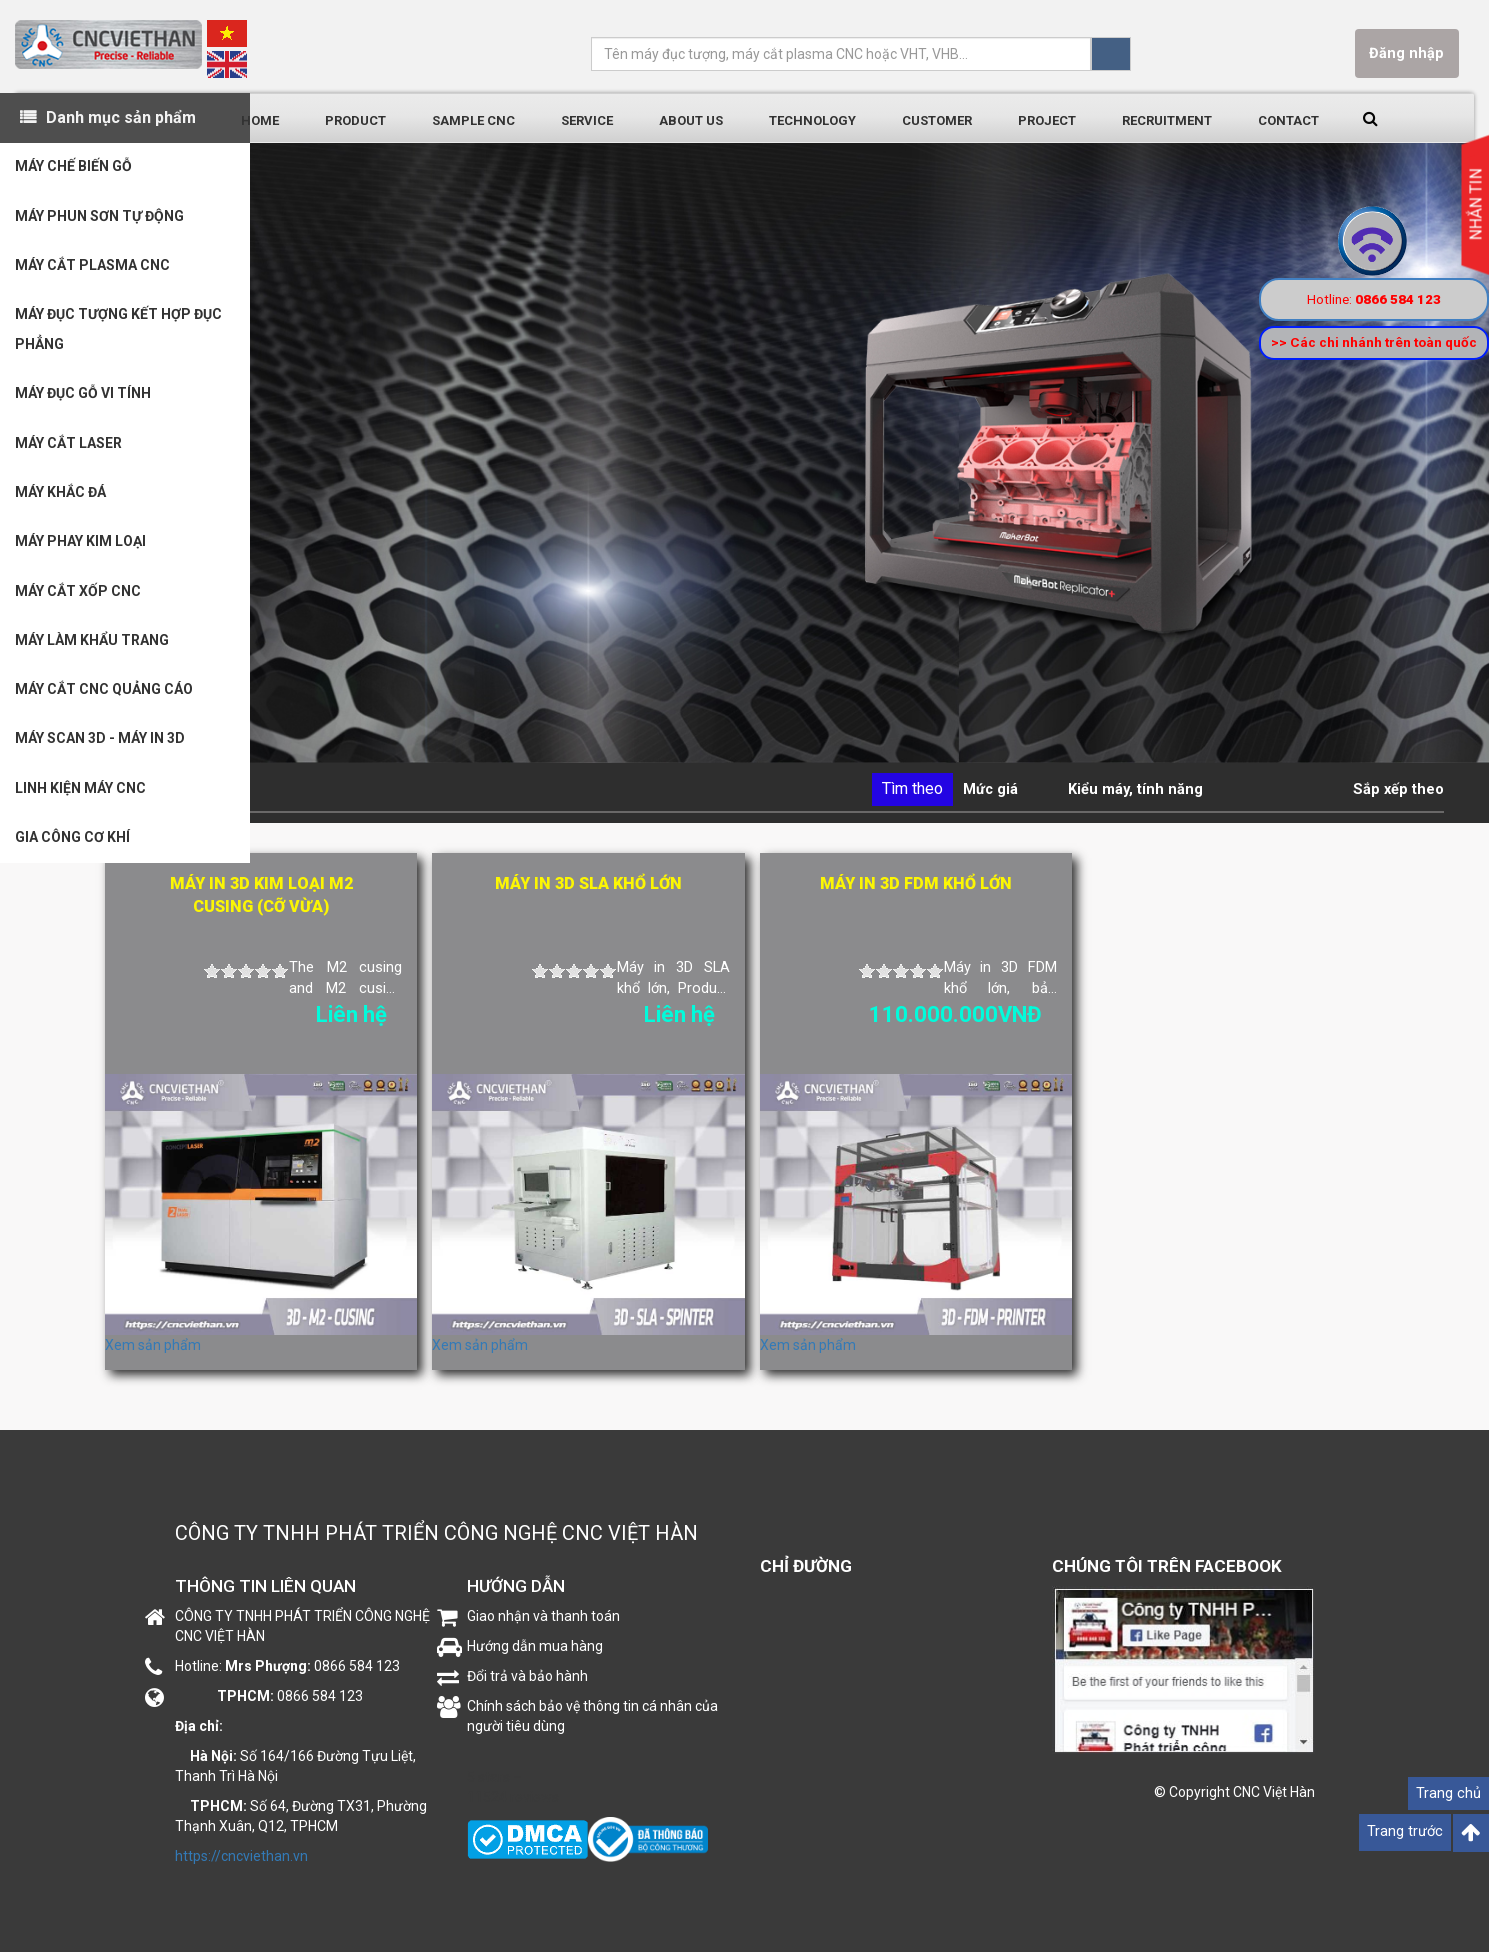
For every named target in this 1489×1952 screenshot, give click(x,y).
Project (1047, 120)
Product (355, 120)
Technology (812, 120)
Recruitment (1167, 120)
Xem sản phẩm (153, 1345)
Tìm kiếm (1111, 54)
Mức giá (990, 789)
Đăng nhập (1406, 53)
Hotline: (1374, 299)
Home (260, 120)
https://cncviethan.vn (241, 1856)
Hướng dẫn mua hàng (535, 1646)
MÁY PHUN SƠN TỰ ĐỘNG (99, 218)
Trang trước (1405, 1831)
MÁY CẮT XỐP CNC (78, 598)
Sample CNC (473, 120)
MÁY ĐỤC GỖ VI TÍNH (83, 398)
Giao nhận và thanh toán (543, 1616)
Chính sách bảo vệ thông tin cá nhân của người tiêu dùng (592, 1716)
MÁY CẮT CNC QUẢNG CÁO (104, 698)
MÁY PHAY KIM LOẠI (80, 548)
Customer (937, 120)
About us (691, 120)
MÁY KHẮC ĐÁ (60, 498)
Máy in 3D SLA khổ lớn (588, 883)
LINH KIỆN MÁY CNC (80, 798)
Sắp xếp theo (1398, 789)
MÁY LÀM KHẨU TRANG (92, 648)
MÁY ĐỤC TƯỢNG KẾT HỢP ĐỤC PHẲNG (118, 333)
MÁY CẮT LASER (68, 448)
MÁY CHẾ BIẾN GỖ (73, 168)
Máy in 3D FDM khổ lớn (916, 883)
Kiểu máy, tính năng (1135, 789)
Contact (1288, 120)
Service (587, 120)
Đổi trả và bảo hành (527, 1676)
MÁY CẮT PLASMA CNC (92, 268)
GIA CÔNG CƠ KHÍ (72, 848)
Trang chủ (1448, 1793)
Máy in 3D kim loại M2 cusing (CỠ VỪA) (261, 895)
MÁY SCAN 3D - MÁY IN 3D (100, 748)
